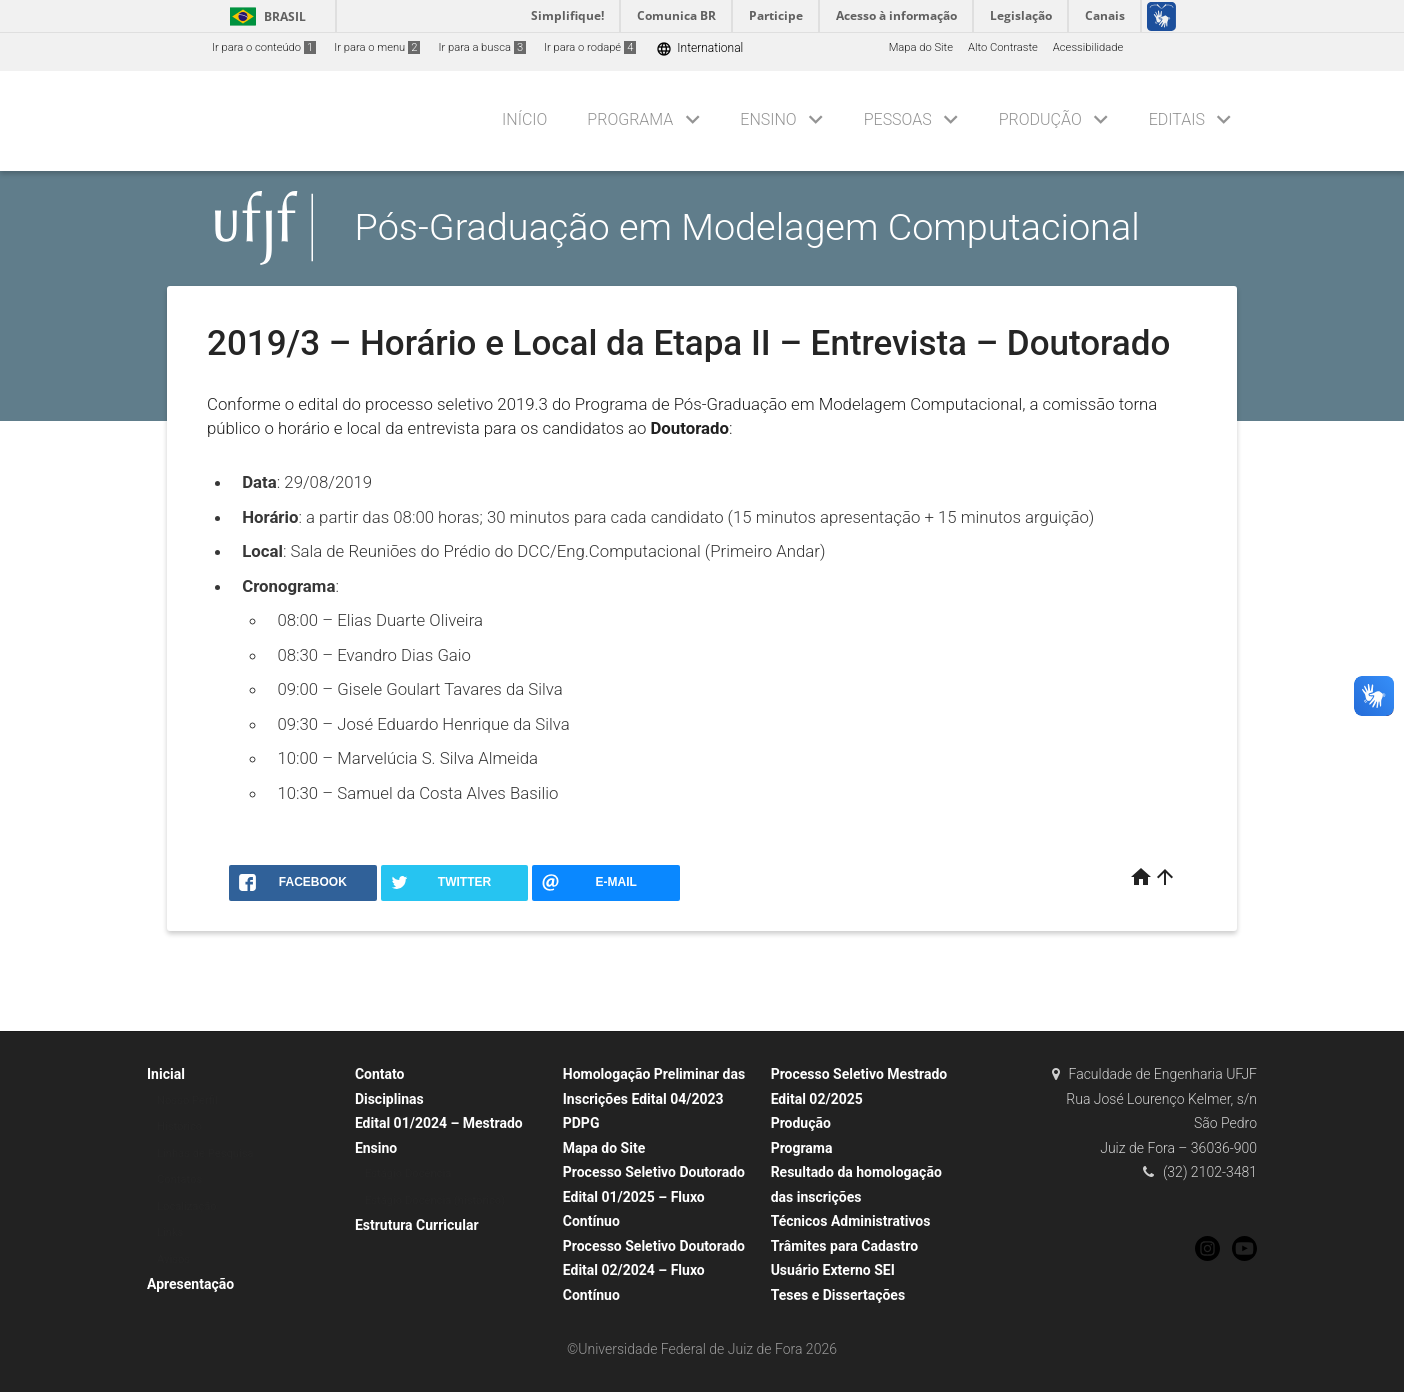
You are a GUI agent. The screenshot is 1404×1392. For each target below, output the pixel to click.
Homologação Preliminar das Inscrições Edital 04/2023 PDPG (654, 1098)
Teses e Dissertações (838, 1295)
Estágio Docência (408, 1173)
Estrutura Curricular (417, 1225)
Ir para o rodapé (590, 47)
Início (524, 119)
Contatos (179, 1179)
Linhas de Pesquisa (205, 1153)
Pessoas (898, 119)
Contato (380, 1074)
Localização (187, 1206)
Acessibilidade (1088, 47)
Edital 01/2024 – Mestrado (439, 1123)
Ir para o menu (377, 47)
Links (170, 1232)
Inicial (166, 1074)
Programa (630, 119)
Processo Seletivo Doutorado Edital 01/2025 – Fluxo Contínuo (654, 1196)
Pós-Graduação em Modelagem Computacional (747, 227)
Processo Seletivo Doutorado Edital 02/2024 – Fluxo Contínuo (654, 1270)
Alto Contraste (1003, 47)
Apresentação (190, 1284)
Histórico (179, 1126)
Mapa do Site (921, 47)
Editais (1177, 119)
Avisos (173, 1259)
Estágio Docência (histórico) (435, 1200)
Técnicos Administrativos (851, 1221)
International (699, 48)
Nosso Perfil (187, 1100)
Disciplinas (389, 1099)
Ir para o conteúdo (264, 47)
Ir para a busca (482, 47)
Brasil (264, 16)
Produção (1040, 119)
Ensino (768, 119)
